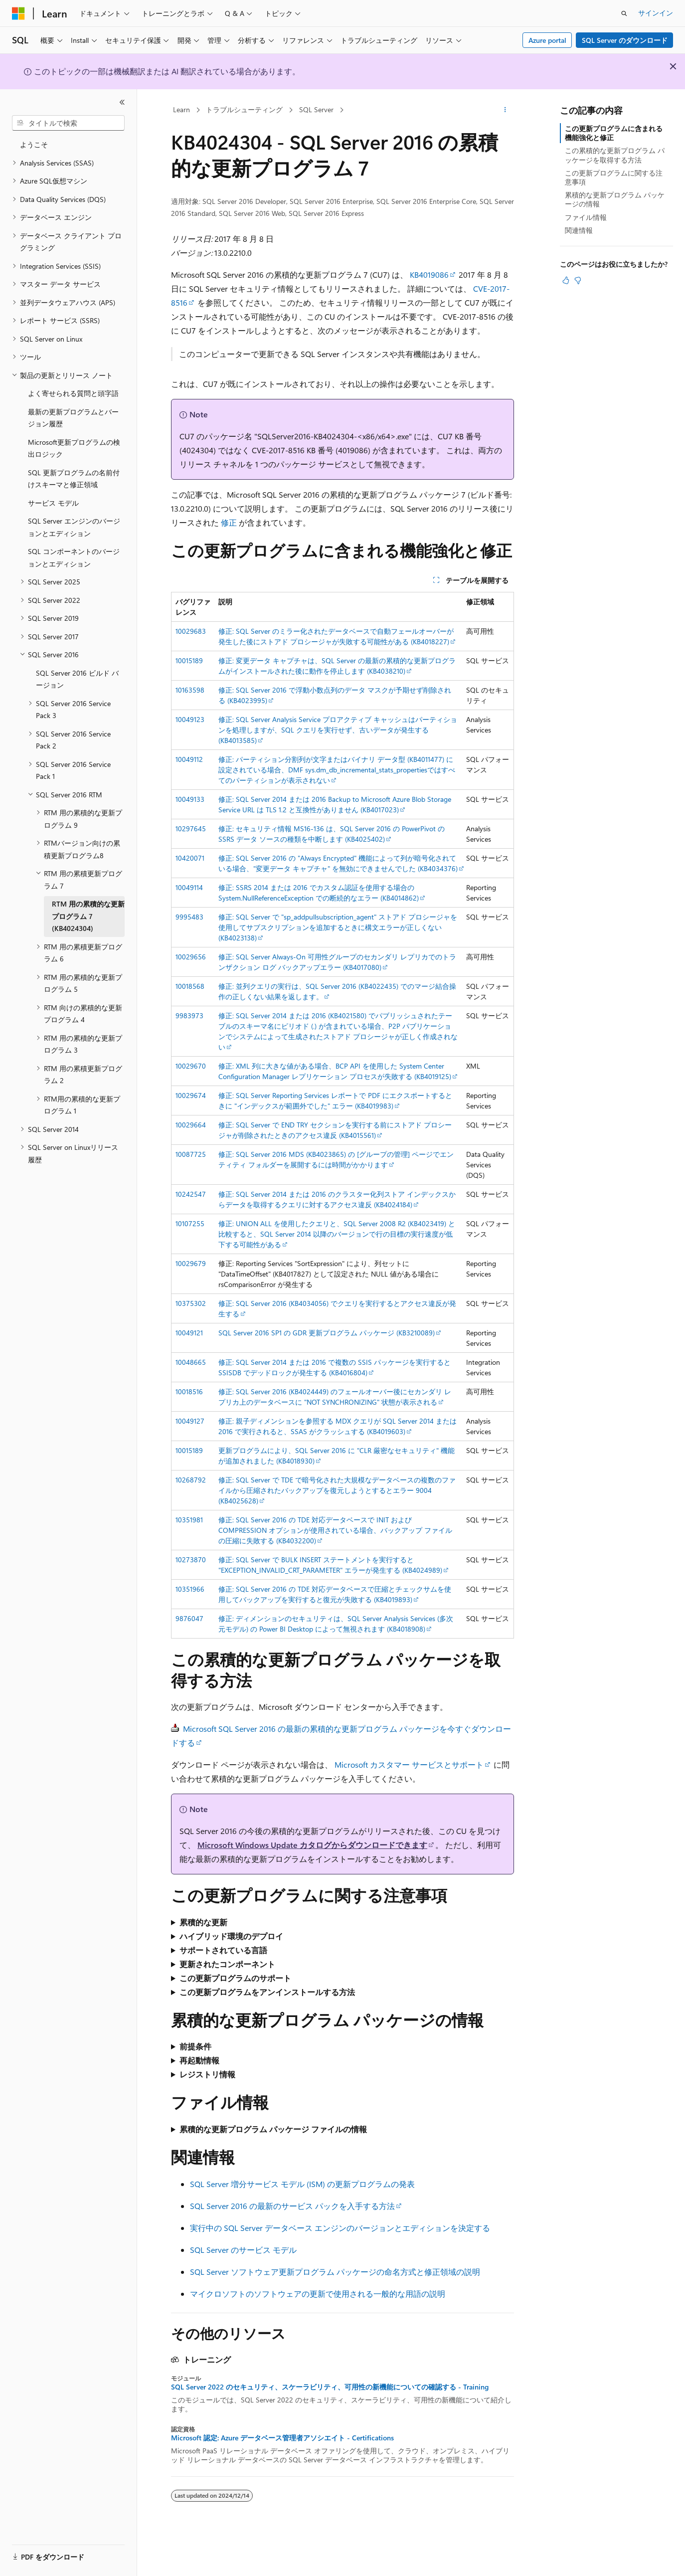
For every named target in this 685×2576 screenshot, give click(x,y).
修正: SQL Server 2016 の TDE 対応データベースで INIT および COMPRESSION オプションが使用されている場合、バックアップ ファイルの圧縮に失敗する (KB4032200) (335, 1530)
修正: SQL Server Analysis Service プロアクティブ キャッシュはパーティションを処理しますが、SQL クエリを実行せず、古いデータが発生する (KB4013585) (337, 730)
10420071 (189, 858)
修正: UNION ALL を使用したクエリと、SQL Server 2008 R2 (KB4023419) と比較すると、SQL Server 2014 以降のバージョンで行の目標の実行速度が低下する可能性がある (336, 1234)
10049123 (189, 719)
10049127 (189, 1421)
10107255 (189, 1223)
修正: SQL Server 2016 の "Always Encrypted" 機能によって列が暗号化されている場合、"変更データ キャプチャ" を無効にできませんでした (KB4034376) (338, 863)
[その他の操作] (505, 110)
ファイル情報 (586, 217)
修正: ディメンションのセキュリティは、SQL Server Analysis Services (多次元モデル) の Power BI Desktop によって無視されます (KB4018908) (335, 1624)
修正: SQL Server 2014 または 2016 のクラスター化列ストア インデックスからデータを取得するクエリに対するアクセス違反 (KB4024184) (337, 1199)
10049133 (189, 799)
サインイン (655, 12)
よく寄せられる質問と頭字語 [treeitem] (73, 393)
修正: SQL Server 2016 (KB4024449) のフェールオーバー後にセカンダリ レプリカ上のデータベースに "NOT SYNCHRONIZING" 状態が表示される (334, 1397)
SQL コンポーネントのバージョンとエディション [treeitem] (74, 557)
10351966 (189, 1589)
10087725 (190, 1154)
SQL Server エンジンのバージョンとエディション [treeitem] (74, 527)
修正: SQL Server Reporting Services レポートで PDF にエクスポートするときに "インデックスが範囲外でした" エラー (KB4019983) (335, 1100)
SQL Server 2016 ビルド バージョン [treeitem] (77, 679)
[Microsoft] (18, 13)
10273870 (190, 1559)
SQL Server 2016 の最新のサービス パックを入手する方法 (292, 2206)
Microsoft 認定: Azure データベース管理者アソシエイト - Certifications (282, 2437)
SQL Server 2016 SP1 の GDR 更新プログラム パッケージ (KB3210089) (326, 1332)
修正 (229, 522)
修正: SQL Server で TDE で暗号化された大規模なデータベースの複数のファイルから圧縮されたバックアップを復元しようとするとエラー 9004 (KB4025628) (337, 1490)
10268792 (190, 1479)
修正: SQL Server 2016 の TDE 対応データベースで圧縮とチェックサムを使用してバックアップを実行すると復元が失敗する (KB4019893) (334, 1594)
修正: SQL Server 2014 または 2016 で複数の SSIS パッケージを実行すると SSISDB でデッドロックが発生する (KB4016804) (334, 1367)
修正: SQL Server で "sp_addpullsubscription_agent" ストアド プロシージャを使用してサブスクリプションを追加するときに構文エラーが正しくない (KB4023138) (337, 927)
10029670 (190, 1066)
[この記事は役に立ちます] (566, 280)
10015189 (189, 660)
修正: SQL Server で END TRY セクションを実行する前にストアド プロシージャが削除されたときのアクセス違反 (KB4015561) (335, 1130)
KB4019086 (429, 274)
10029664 (190, 1124)
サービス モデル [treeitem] (53, 503)
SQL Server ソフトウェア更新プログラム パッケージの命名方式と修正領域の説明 (335, 2271)
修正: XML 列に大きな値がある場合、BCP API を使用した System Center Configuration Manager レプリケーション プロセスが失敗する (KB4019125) (334, 1071)
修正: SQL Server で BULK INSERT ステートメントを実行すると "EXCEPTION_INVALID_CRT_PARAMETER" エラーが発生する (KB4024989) (330, 1565)
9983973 (189, 1015)
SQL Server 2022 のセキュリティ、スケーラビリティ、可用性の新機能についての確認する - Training (330, 2387)
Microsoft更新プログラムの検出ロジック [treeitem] (74, 448)
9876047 (189, 1618)
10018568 (189, 986)
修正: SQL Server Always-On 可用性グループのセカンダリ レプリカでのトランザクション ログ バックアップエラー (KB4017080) (337, 962)
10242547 (190, 1194)
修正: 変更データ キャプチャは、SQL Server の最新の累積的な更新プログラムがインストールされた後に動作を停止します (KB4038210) (337, 666)
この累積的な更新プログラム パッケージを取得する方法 (615, 155)
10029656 (190, 956)
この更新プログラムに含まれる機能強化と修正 (614, 133)
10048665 (190, 1362)
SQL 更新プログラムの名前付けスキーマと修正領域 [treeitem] (74, 479)
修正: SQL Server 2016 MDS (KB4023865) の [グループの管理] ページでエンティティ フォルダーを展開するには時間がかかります (336, 1159)
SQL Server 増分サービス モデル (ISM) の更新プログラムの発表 (302, 2184)
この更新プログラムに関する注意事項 (614, 177)
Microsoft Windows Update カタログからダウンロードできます (312, 1845)
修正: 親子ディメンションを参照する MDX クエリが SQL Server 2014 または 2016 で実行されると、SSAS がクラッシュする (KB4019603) (337, 1426)
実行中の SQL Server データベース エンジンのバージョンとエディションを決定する (340, 2227)
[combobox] (68, 123)
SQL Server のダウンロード (625, 40)
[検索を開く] (624, 13)
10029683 (190, 631)
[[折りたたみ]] (122, 102)
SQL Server (316, 109)
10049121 (189, 1332)
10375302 (190, 1303)
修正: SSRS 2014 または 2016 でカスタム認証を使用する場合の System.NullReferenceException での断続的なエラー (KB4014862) (318, 893)
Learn (181, 109)
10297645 (190, 828)
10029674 (190, 1095)
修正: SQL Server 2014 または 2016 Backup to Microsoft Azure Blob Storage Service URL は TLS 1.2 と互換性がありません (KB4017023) (334, 804)
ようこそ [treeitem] (34, 144)
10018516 (189, 1391)
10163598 (189, 690)
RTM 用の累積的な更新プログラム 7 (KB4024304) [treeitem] (88, 916)
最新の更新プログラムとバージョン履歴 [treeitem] (73, 418)
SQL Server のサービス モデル (243, 2249)
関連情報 (579, 230)
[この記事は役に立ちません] (578, 280)
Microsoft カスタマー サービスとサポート (409, 1764)
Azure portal (547, 40)
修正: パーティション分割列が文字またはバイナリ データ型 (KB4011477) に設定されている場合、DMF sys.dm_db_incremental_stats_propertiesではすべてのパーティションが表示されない (336, 769)
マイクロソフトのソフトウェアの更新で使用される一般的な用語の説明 (317, 2293)
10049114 (189, 887)
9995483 (189, 916)
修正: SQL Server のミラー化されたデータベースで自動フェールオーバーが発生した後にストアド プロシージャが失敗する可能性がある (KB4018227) (336, 636)
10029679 (190, 1263)
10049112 (189, 759)
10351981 (189, 1519)
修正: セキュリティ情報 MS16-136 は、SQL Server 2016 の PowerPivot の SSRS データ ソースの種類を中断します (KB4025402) (331, 834)
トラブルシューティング (244, 109)
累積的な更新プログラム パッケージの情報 (615, 199)
